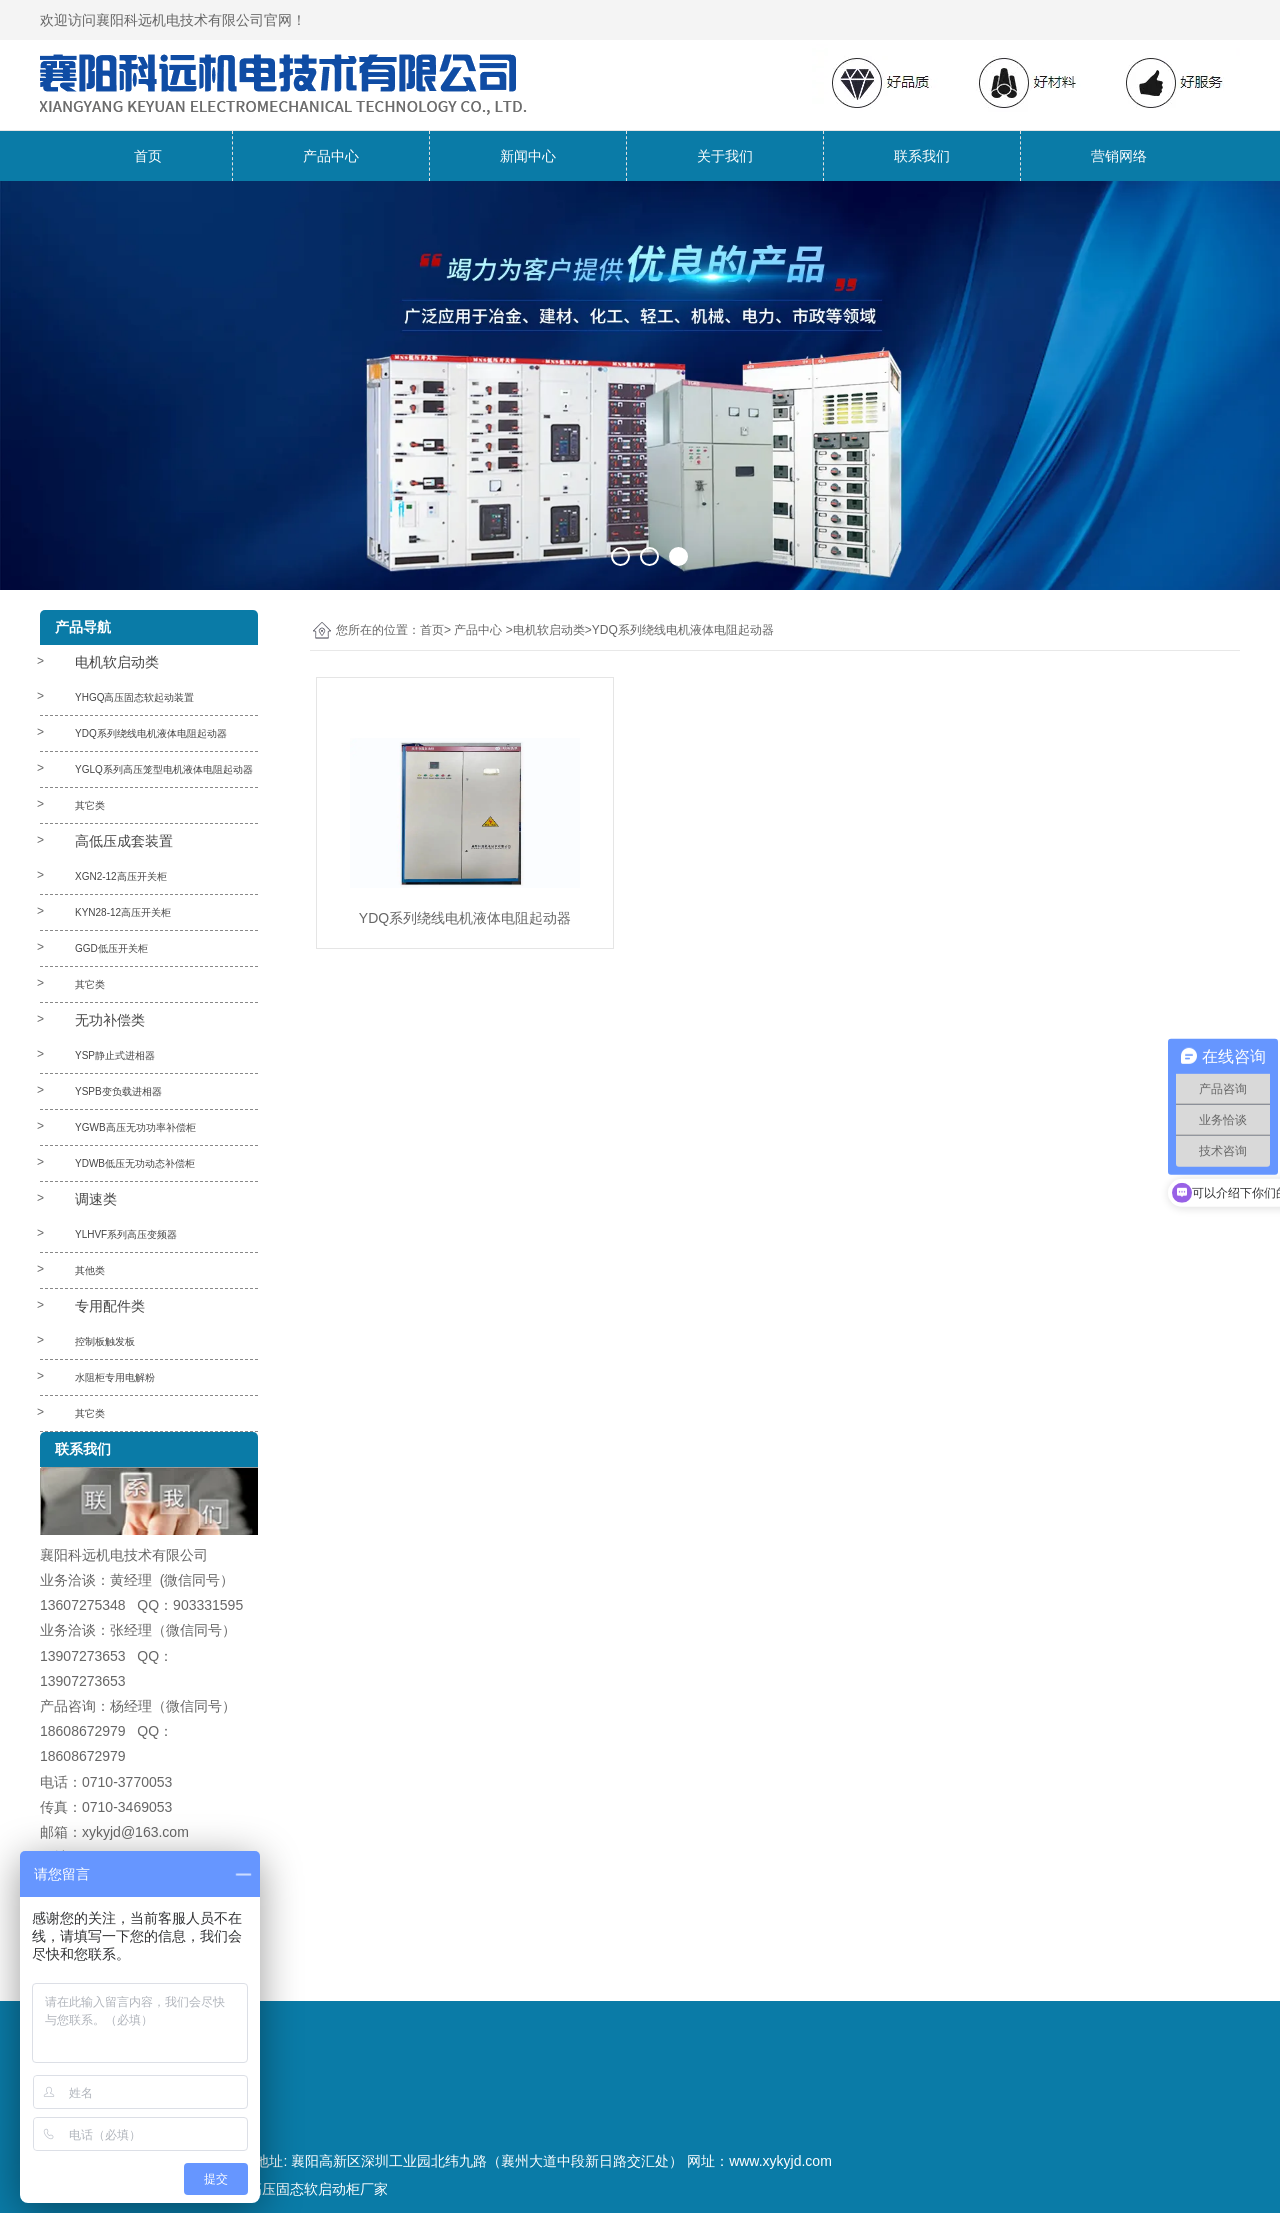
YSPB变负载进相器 (118, 1091)
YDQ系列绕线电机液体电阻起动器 (151, 733)
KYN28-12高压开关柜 (123, 912)
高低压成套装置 (124, 841)
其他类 (90, 1270)
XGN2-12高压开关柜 (121, 876)
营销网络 (1119, 156)
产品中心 (331, 156)
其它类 (90, 805)
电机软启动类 (117, 662)
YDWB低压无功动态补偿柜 (135, 1163)
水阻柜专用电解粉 (115, 1377)
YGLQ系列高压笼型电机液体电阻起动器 (164, 769)
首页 (148, 156)
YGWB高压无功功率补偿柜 (135, 1127)
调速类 (96, 1199)
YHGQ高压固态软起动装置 (134, 697)
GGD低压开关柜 (111, 948)
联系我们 (922, 156)
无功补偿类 (110, 1020)
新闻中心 (528, 156)
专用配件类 (110, 1306)
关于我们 (725, 156)
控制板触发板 (105, 1341)
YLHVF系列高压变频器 (126, 1234)
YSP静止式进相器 (115, 1055)
